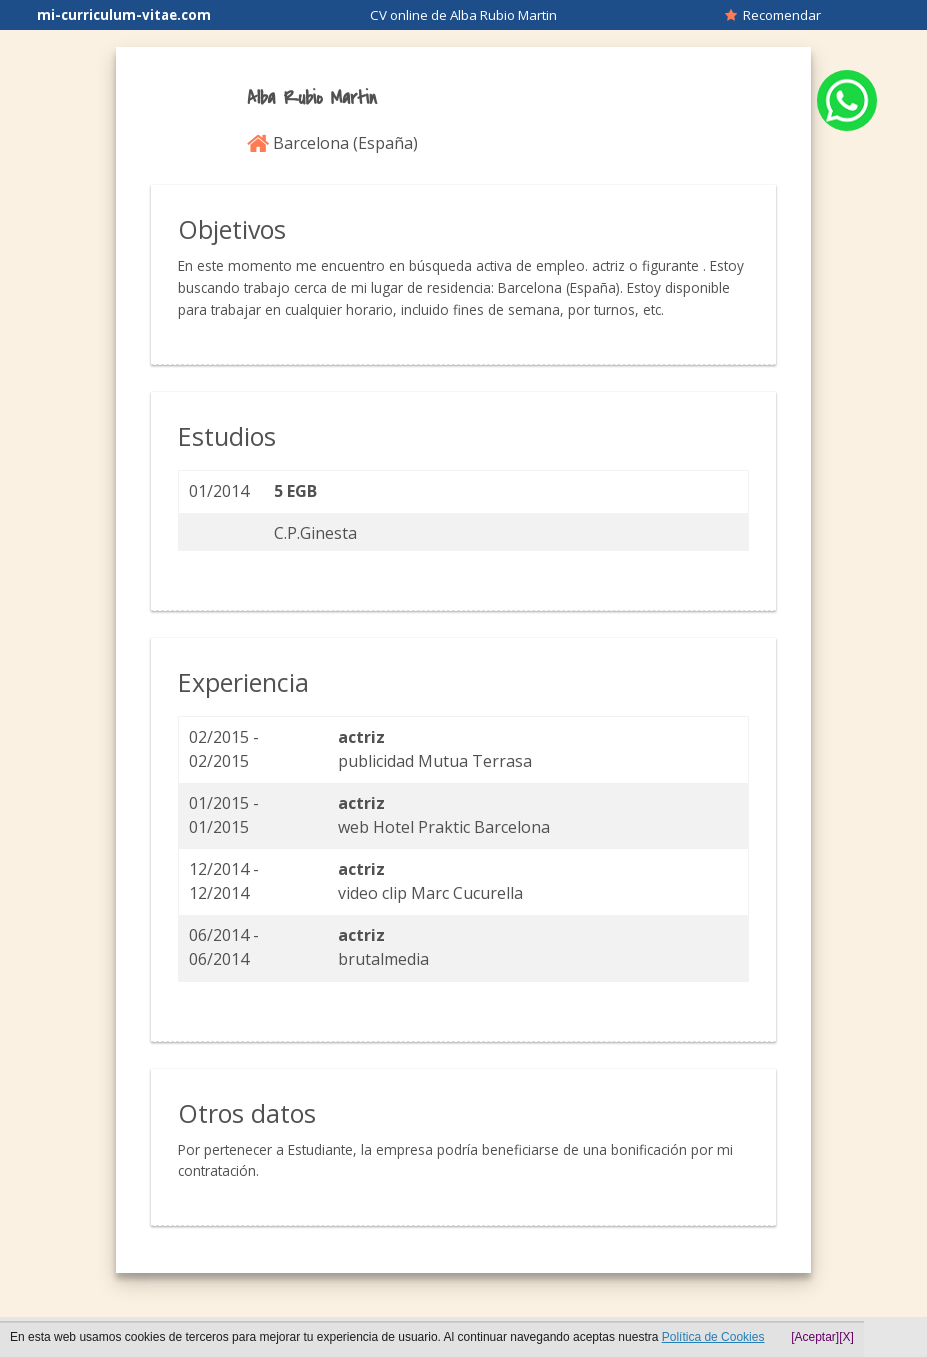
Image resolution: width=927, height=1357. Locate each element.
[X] (846, 1337)
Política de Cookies (713, 1337)
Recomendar (773, 15)
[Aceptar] (815, 1337)
